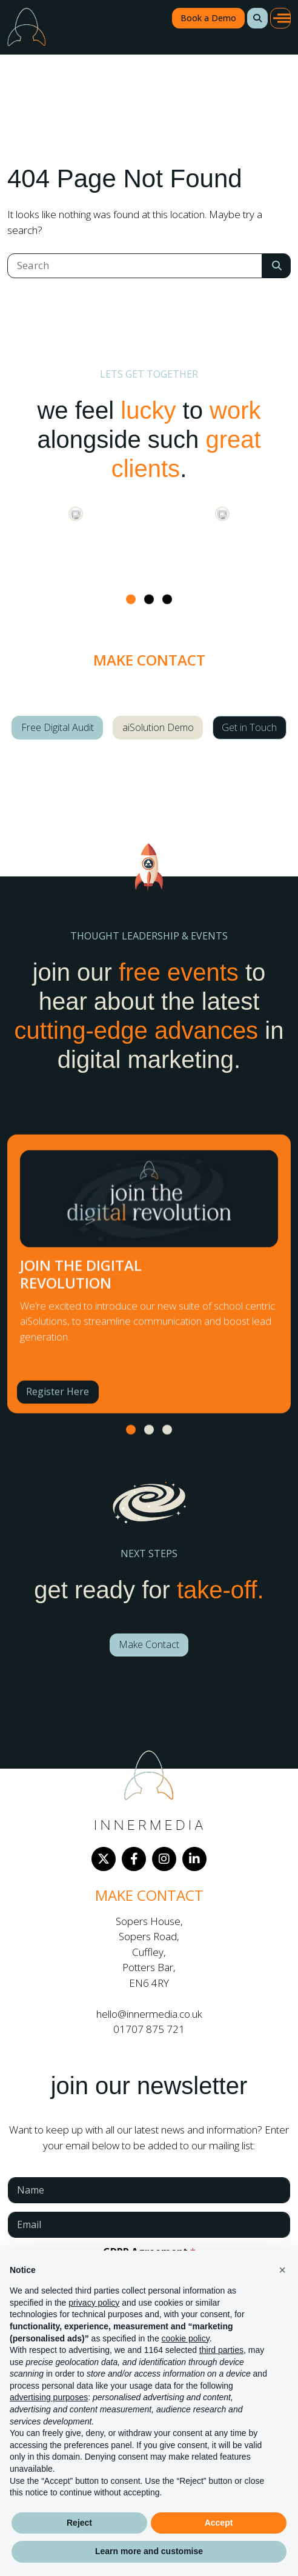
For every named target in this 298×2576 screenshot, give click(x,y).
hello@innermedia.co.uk (149, 2014)
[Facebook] (134, 1859)
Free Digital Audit (57, 727)
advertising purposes (49, 2397)
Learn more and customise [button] (149, 2551)
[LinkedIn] (194, 1859)
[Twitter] (103, 1859)
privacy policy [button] (93, 2302)
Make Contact (149, 1644)
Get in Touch (249, 727)
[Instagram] (164, 1859)
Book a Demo (208, 18)
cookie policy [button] (186, 2338)
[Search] (134, 265)
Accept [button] (219, 2523)
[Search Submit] (276, 265)
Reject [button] (79, 2523)
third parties (221, 2350)
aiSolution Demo (158, 727)
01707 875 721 (149, 2029)
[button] (257, 18)
